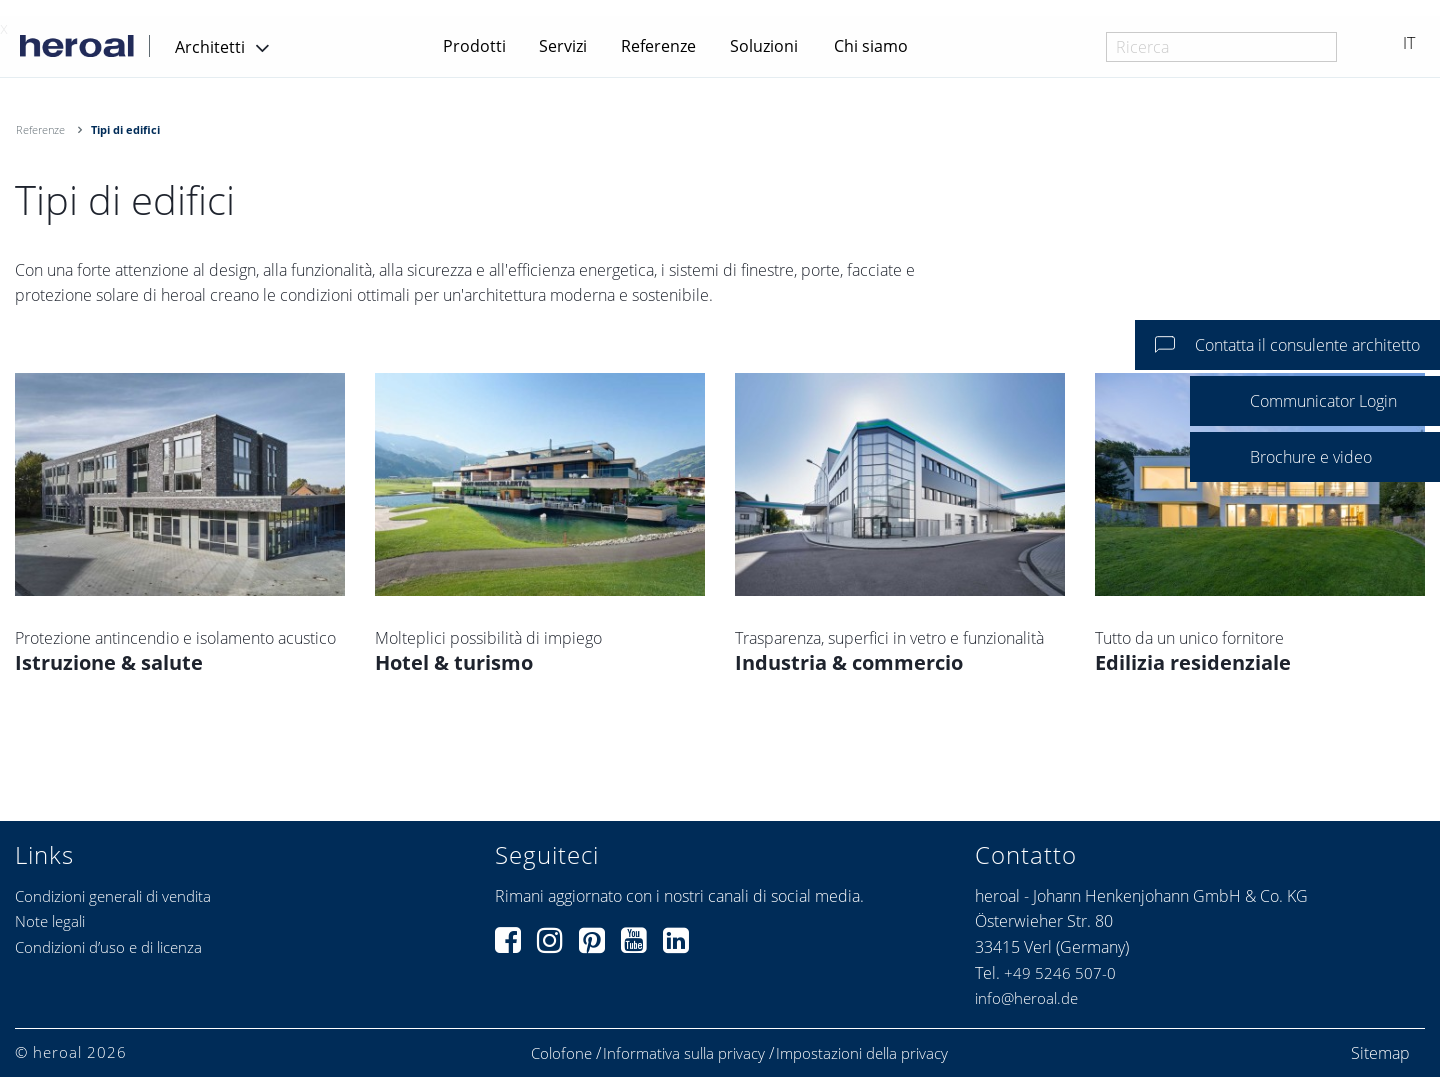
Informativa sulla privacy (684, 1053)
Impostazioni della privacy (862, 1053)
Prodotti (474, 46)
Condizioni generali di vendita (113, 896)
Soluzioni (764, 46)
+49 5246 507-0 (1060, 973)
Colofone (561, 1053)
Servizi (563, 46)
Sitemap (1380, 1053)
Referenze (658, 46)
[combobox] (1221, 47)
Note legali (50, 921)
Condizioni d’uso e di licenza (108, 947)
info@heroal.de (1026, 998)
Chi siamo (871, 46)
